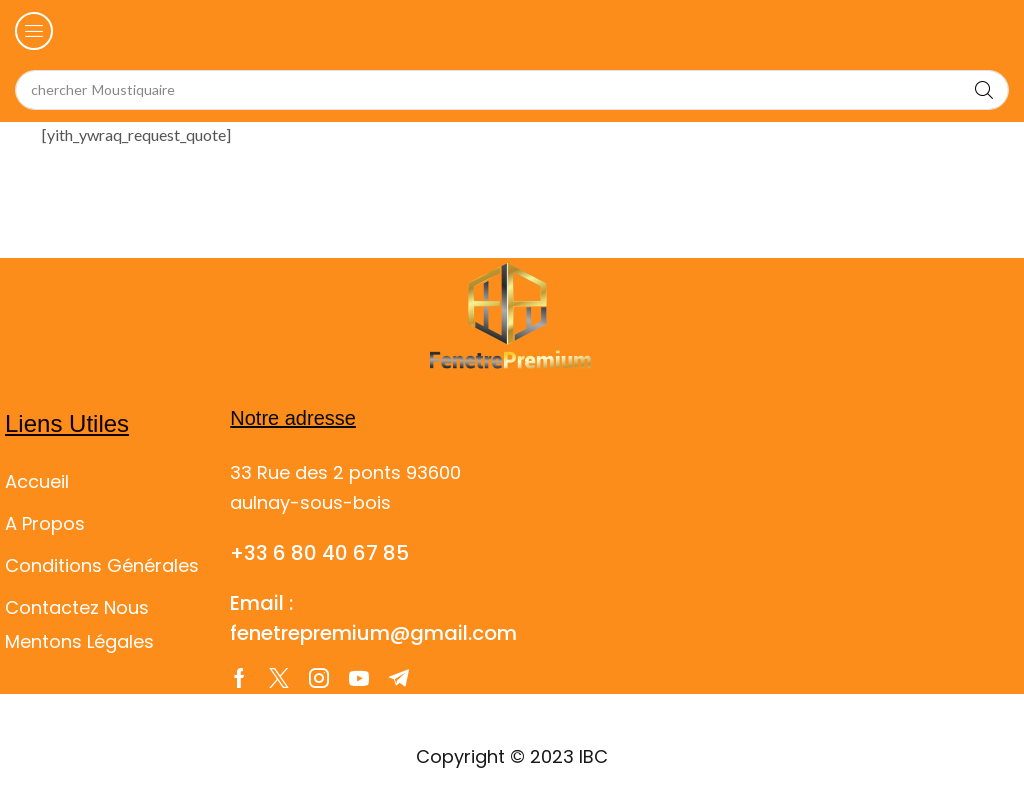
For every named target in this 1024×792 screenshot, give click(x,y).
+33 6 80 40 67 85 (319, 553)
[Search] (984, 90)
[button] (34, 31)
